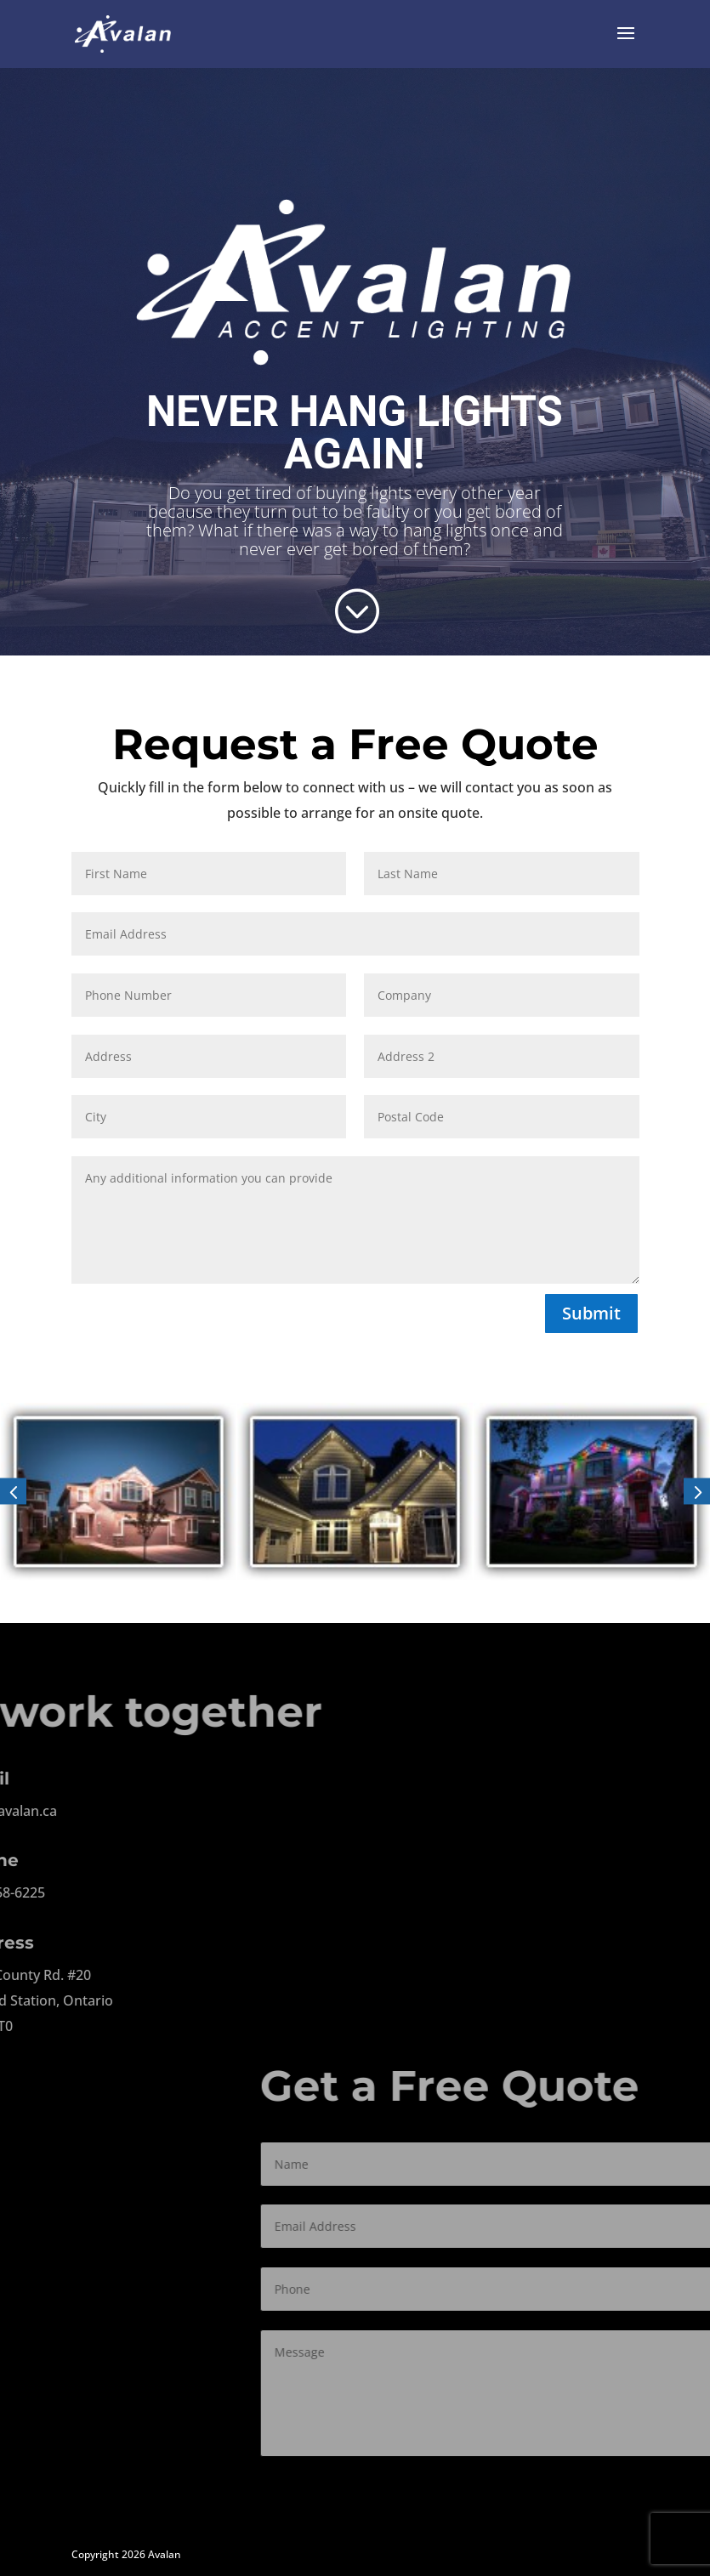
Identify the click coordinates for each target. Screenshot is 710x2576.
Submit (591, 1313)
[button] (13, 1491)
